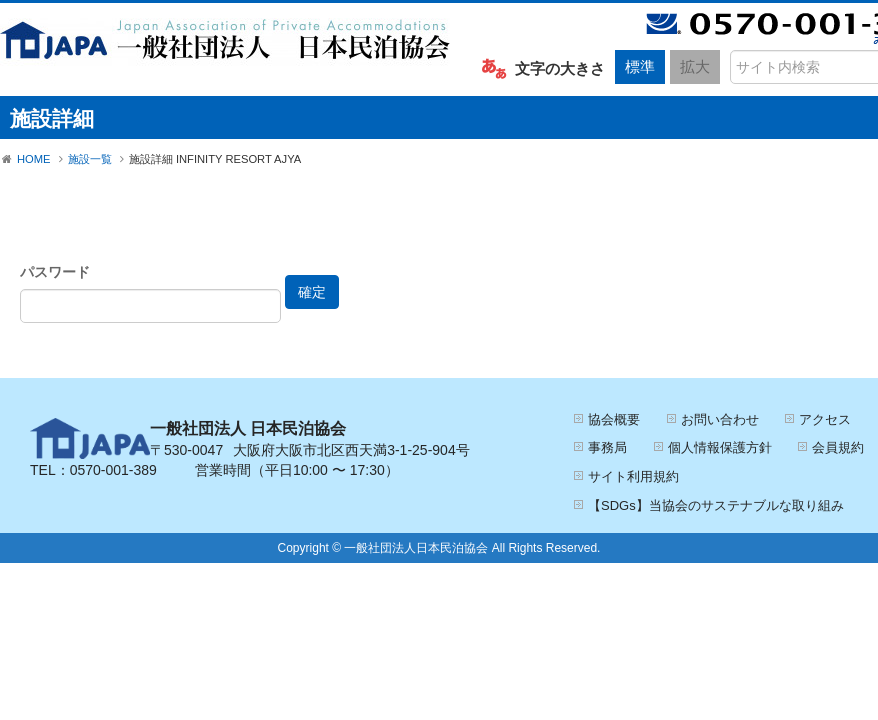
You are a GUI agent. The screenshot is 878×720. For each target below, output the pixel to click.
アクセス (825, 419)
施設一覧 (90, 159)
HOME (34, 159)
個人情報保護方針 (720, 447)
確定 (312, 292)
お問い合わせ (720, 419)
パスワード (55, 272)
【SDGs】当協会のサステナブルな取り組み (716, 505)
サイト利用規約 (633, 476)
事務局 (607, 447)
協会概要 (614, 419)
